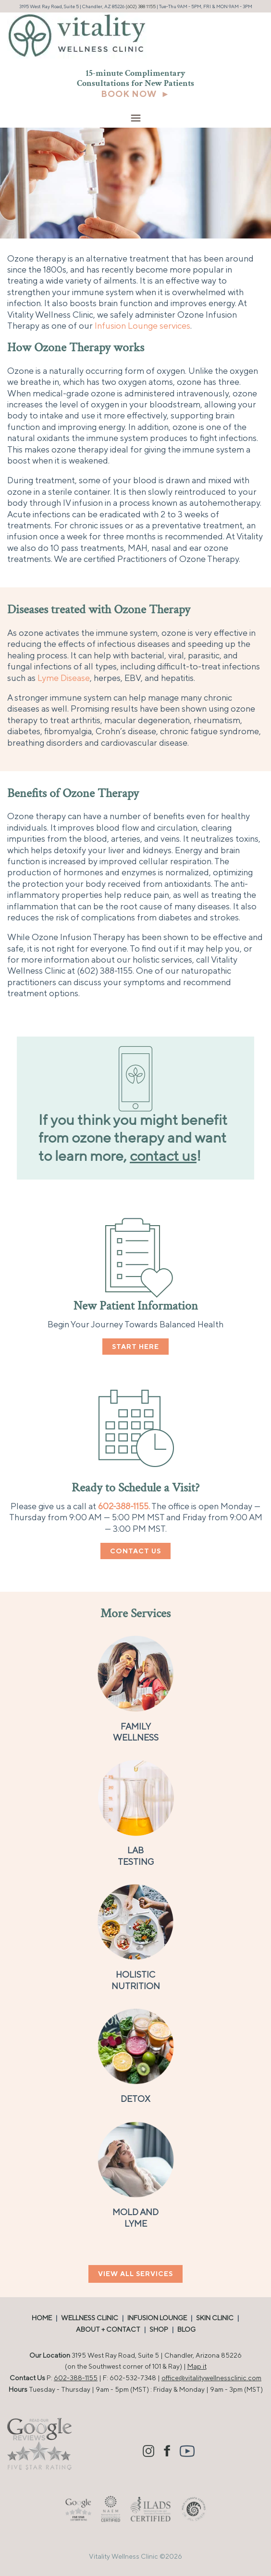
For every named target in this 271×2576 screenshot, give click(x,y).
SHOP (158, 2329)
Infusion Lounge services (142, 326)
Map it (197, 2366)
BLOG (186, 2329)
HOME (42, 2318)
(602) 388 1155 (140, 6)
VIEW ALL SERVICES (135, 2274)
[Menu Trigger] (136, 118)
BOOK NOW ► (135, 94)
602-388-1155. (124, 1506)
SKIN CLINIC (215, 2318)
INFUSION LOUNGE (157, 2318)
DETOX (135, 2099)
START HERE (135, 1346)
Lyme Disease (63, 678)
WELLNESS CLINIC (89, 2318)
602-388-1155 (76, 2378)
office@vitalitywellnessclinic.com (211, 2378)
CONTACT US (135, 1551)
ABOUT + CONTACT (108, 2329)
